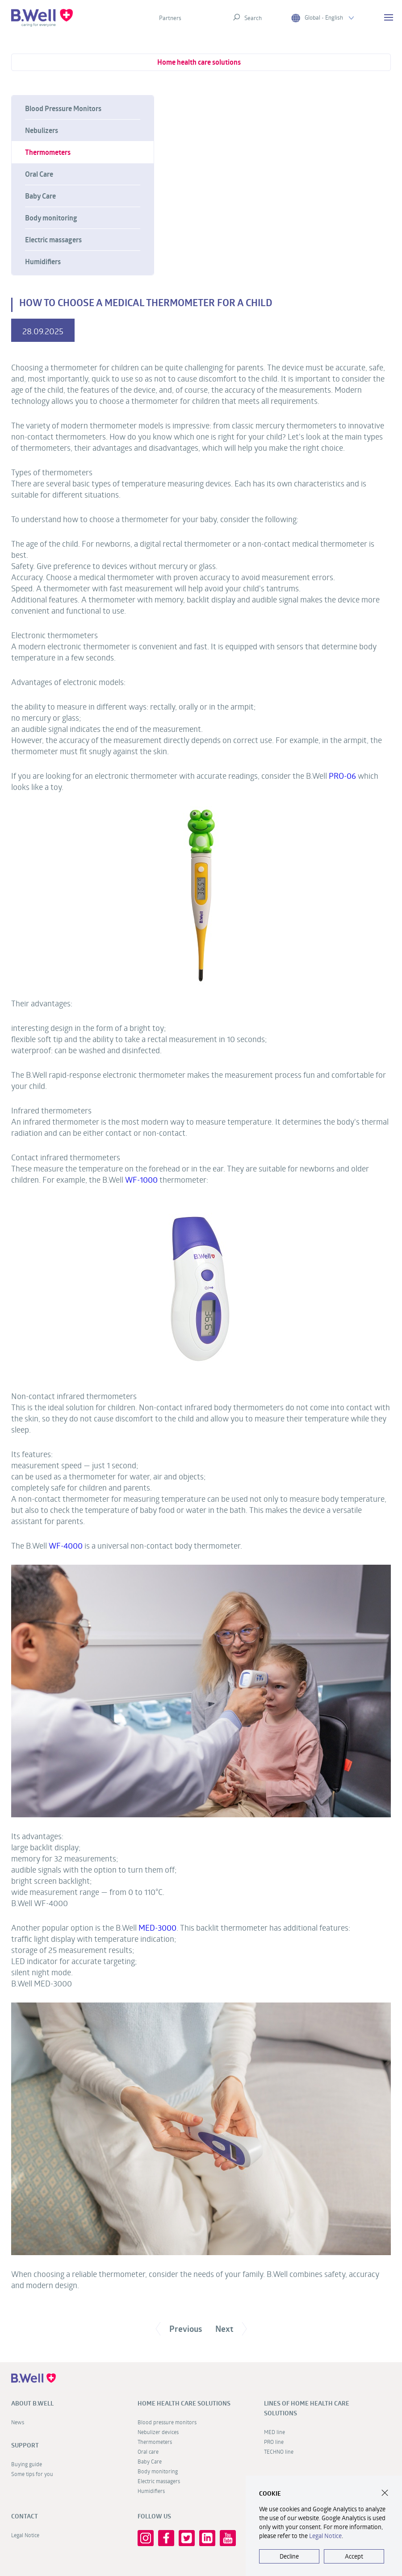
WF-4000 (66, 1545)
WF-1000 (141, 1179)
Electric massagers (53, 240)
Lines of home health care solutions (306, 2408)
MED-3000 (157, 1927)
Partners (170, 18)
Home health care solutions (199, 62)
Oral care (148, 2451)
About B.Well (32, 2403)
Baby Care (40, 196)
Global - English (322, 17)
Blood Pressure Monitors (63, 108)
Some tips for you (32, 2473)
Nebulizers (41, 130)
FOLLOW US (154, 2516)
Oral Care (39, 174)
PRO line (274, 2441)
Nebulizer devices (158, 2431)
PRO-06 (342, 775)
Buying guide (26, 2464)
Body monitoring (51, 218)
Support (25, 2445)
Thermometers (48, 152)
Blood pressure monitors (167, 2422)
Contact (24, 2516)
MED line (274, 2431)
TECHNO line (278, 2451)
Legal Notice (25, 2535)
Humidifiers (43, 261)
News (17, 2422)
